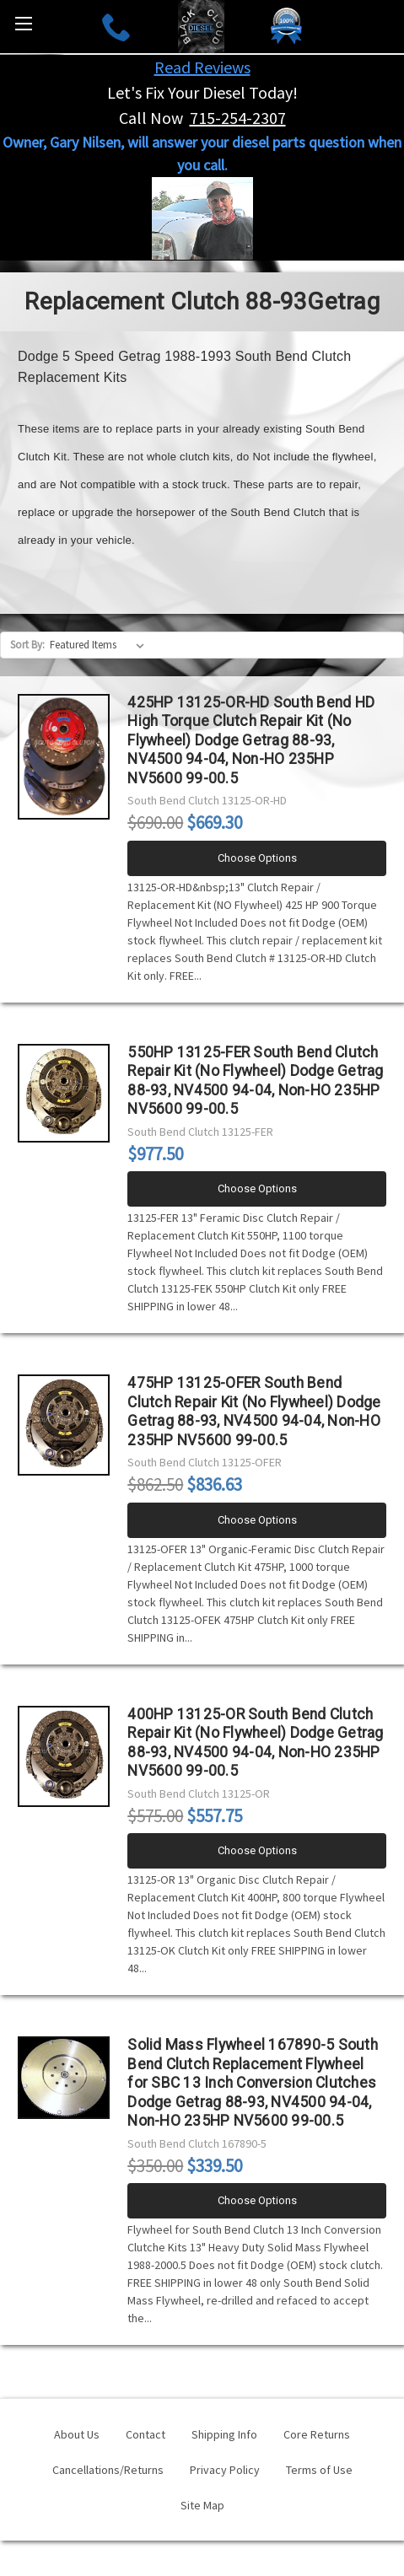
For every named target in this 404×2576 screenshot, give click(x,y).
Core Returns (316, 2434)
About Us (77, 2434)
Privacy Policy (225, 2469)
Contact (145, 2434)
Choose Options (257, 858)
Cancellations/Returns (108, 2469)
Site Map (202, 2505)
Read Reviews (202, 67)
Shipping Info (224, 2434)
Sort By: (27, 644)
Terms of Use (319, 2469)
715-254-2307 (238, 117)
